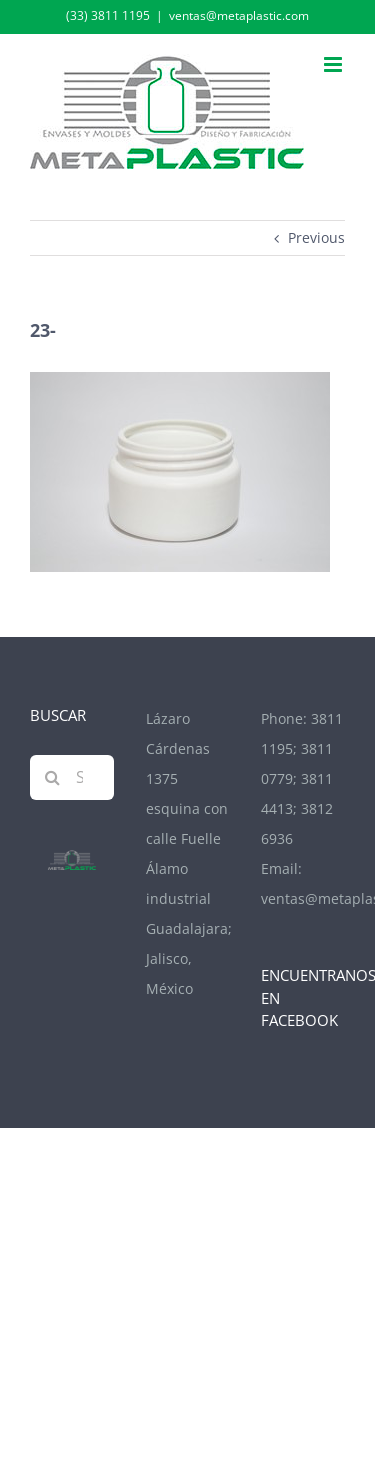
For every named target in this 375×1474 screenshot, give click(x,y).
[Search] (52, 777)
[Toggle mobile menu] (334, 64)
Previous (316, 237)
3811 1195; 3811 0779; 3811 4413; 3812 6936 (302, 778)
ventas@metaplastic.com (239, 15)
